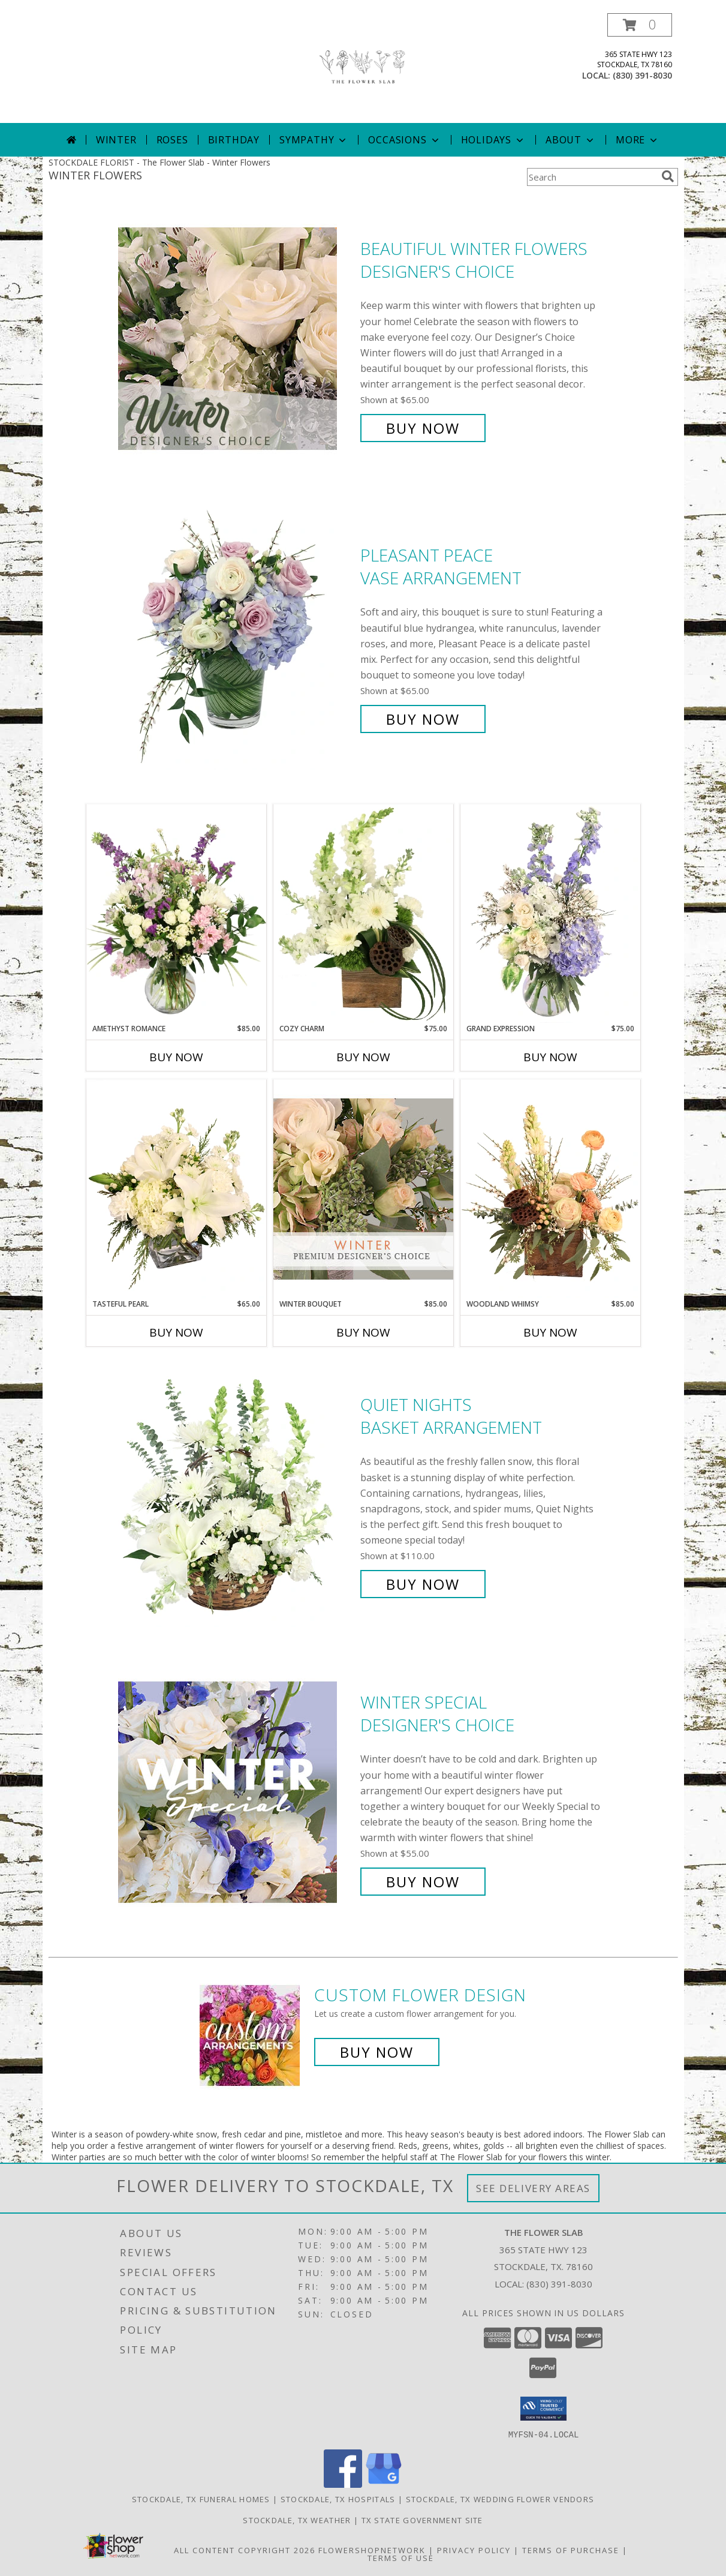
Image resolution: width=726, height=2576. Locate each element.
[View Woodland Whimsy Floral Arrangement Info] (550, 1189)
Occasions (404, 139)
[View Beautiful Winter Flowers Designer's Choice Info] (236, 338)
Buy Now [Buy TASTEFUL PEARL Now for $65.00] (176, 1332)
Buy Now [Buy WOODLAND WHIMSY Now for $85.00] (550, 1332)
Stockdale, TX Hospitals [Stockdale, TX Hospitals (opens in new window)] (338, 2498)
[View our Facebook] (343, 2484)
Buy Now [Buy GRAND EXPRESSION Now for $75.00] (550, 1057)
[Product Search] (592, 177)
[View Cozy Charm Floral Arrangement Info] (363, 913)
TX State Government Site (422, 2519)
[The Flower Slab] (363, 68)
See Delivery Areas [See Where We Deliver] (533, 2188)
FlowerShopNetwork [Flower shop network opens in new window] (372, 2549)
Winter (116, 139)
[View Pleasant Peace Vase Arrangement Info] (236, 637)
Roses (172, 139)
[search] (667, 176)
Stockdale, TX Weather (297, 2519)
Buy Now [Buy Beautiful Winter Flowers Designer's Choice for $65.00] (423, 428)
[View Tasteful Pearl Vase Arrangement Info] (176, 1189)
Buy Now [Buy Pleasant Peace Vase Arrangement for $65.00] (423, 719)
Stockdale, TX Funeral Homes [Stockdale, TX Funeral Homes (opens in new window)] (201, 2498)
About (571, 139)
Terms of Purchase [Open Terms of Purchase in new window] (570, 2549)
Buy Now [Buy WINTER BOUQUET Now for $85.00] (363, 1332)
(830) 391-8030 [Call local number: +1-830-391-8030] (642, 75)
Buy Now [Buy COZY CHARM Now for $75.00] (363, 1057)
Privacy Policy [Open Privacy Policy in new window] (474, 2549)
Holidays (493, 139)
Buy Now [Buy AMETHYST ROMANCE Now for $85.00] (176, 1057)
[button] (639, 25)
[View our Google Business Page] (383, 2484)
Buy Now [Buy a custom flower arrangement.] (377, 2052)
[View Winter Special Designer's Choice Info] (236, 1792)
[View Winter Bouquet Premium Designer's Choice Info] (363, 1189)
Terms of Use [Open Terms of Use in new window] (400, 2557)
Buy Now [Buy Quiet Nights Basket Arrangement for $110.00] (423, 1584)
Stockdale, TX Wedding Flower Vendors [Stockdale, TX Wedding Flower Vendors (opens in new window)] (500, 2498)
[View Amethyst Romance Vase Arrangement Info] (176, 913)
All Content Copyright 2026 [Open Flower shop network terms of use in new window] (244, 2549)
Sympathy (313, 139)
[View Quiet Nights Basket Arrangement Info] (236, 1494)
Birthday (234, 139)
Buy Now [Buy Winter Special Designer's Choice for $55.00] (423, 1882)
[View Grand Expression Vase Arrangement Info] (550, 913)
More (637, 139)
